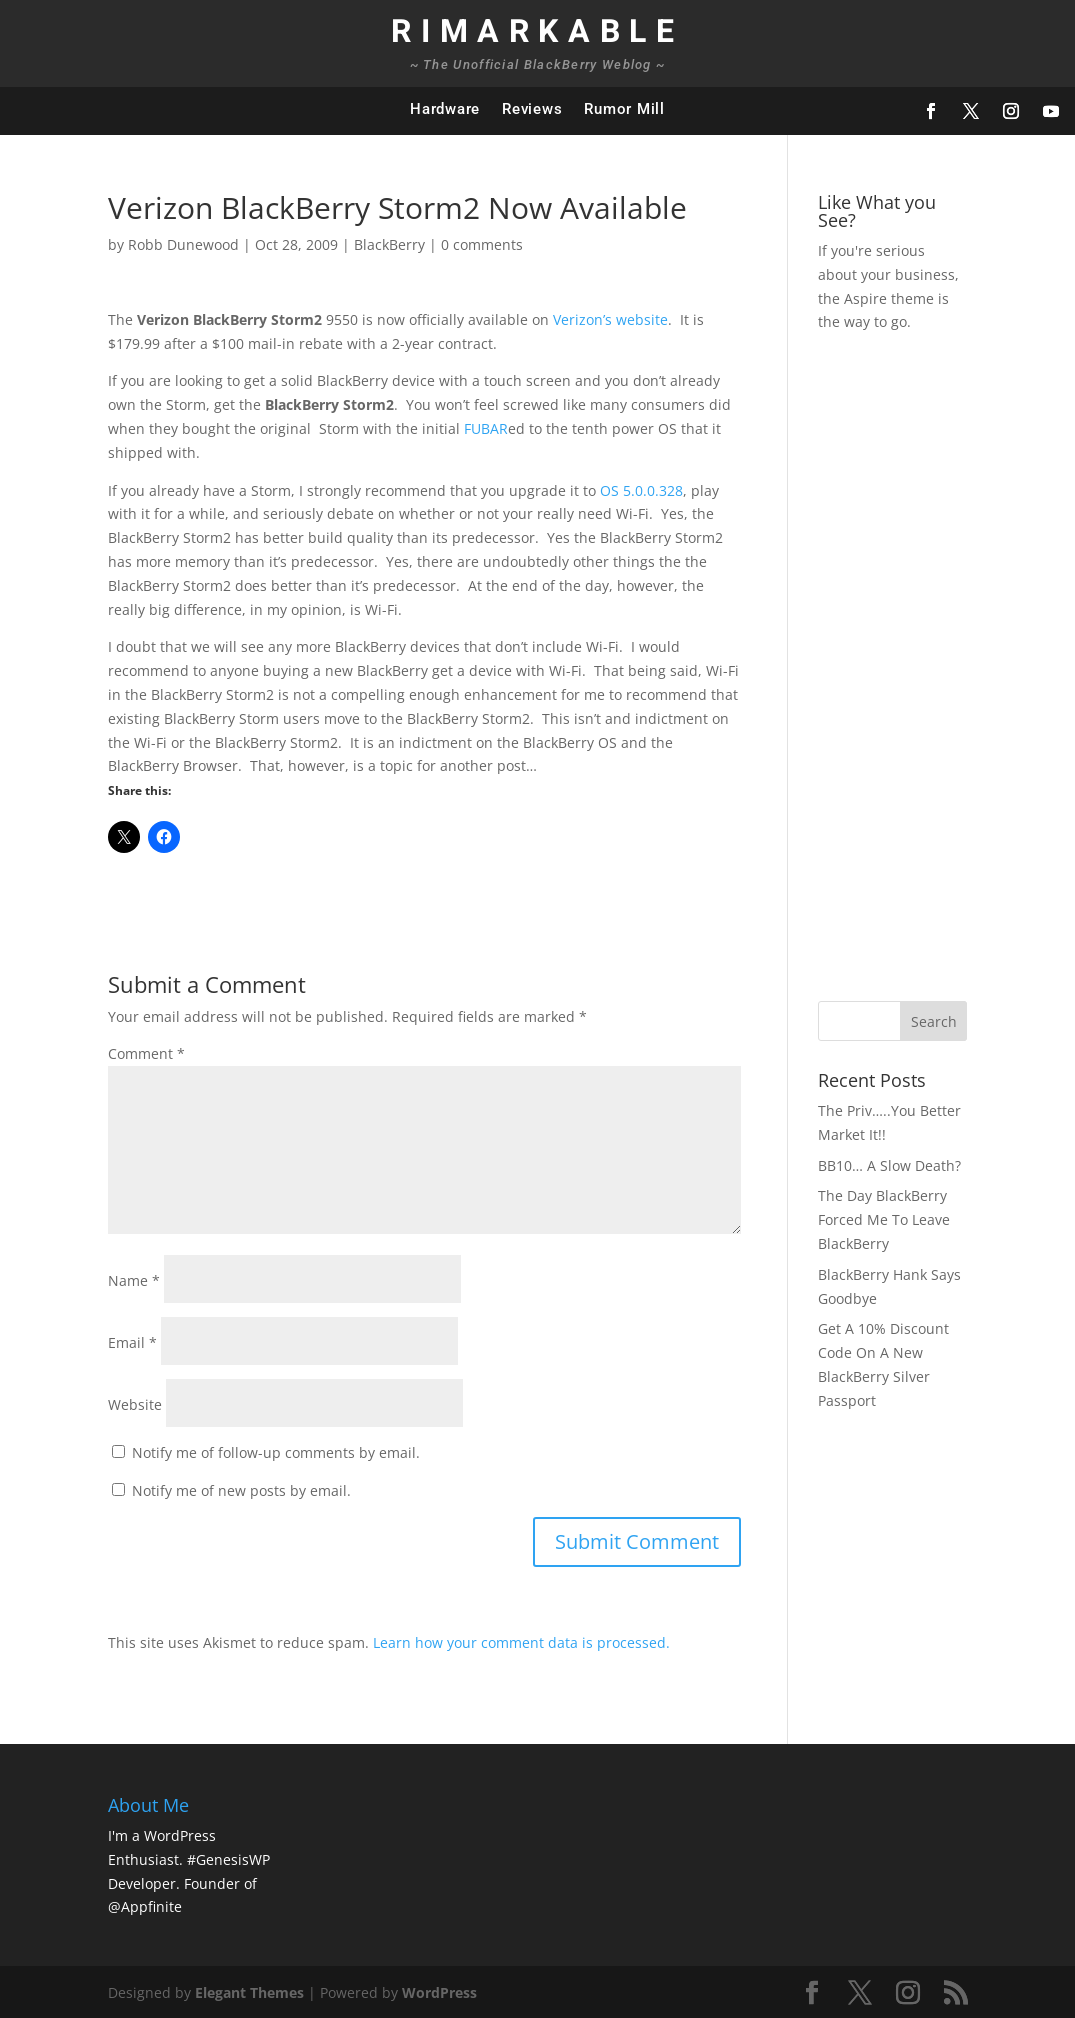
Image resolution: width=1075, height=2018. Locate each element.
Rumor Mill (624, 109)
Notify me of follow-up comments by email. (276, 1452)
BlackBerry (389, 244)
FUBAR (486, 428)
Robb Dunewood (183, 244)
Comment (146, 1053)
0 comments (482, 244)
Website (135, 1404)
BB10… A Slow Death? (889, 1165)
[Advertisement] (943, 664)
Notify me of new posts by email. (241, 1490)
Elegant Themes (249, 1992)
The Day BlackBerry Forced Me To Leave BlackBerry (884, 1219)
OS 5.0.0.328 (641, 490)
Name (134, 1280)
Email (132, 1342)
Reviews (532, 109)
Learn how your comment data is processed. (521, 1642)
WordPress (439, 1992)
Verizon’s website (610, 319)
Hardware (445, 109)
